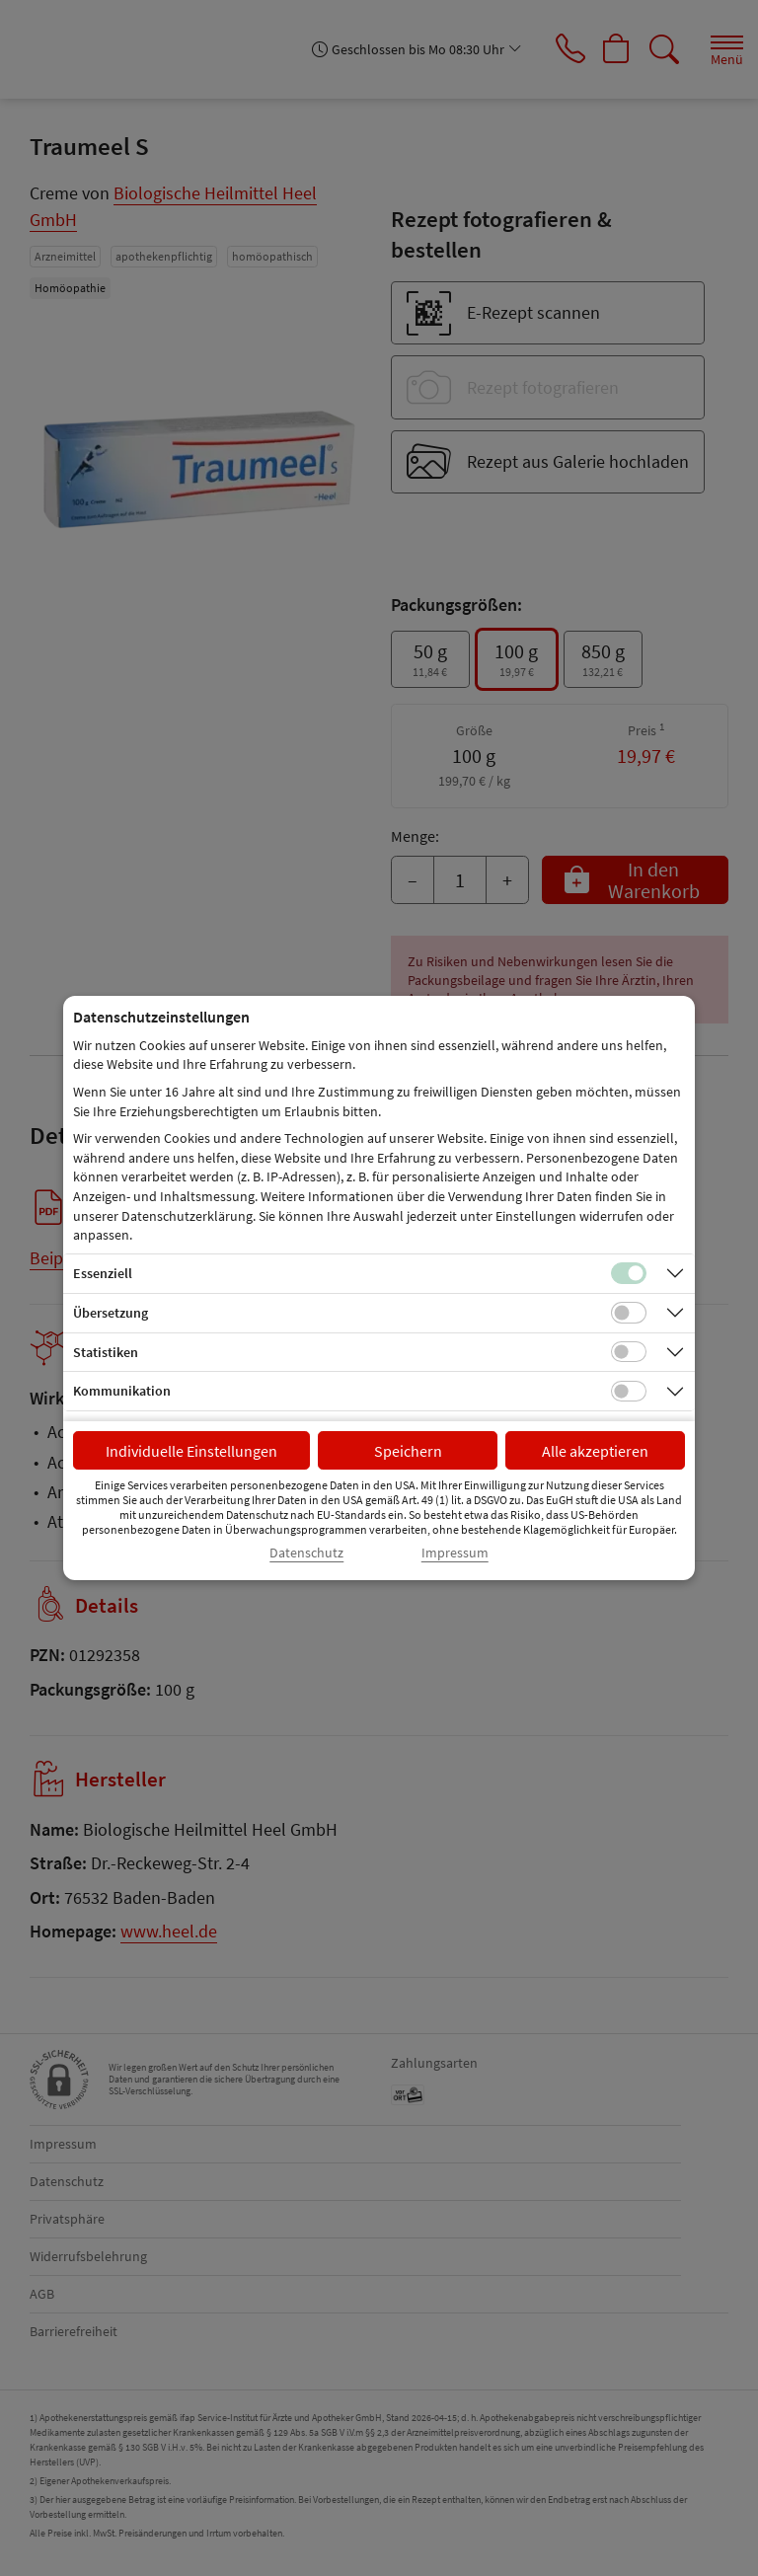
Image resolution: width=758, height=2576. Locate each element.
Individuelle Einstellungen (191, 1451)
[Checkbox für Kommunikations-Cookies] (628, 1391)
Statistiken (105, 1352)
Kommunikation (122, 1391)
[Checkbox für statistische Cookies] (628, 1352)
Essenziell (102, 1273)
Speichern (408, 1451)
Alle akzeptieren (595, 1451)
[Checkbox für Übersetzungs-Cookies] (628, 1313)
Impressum (455, 1553)
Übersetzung (110, 1313)
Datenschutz (306, 1553)
